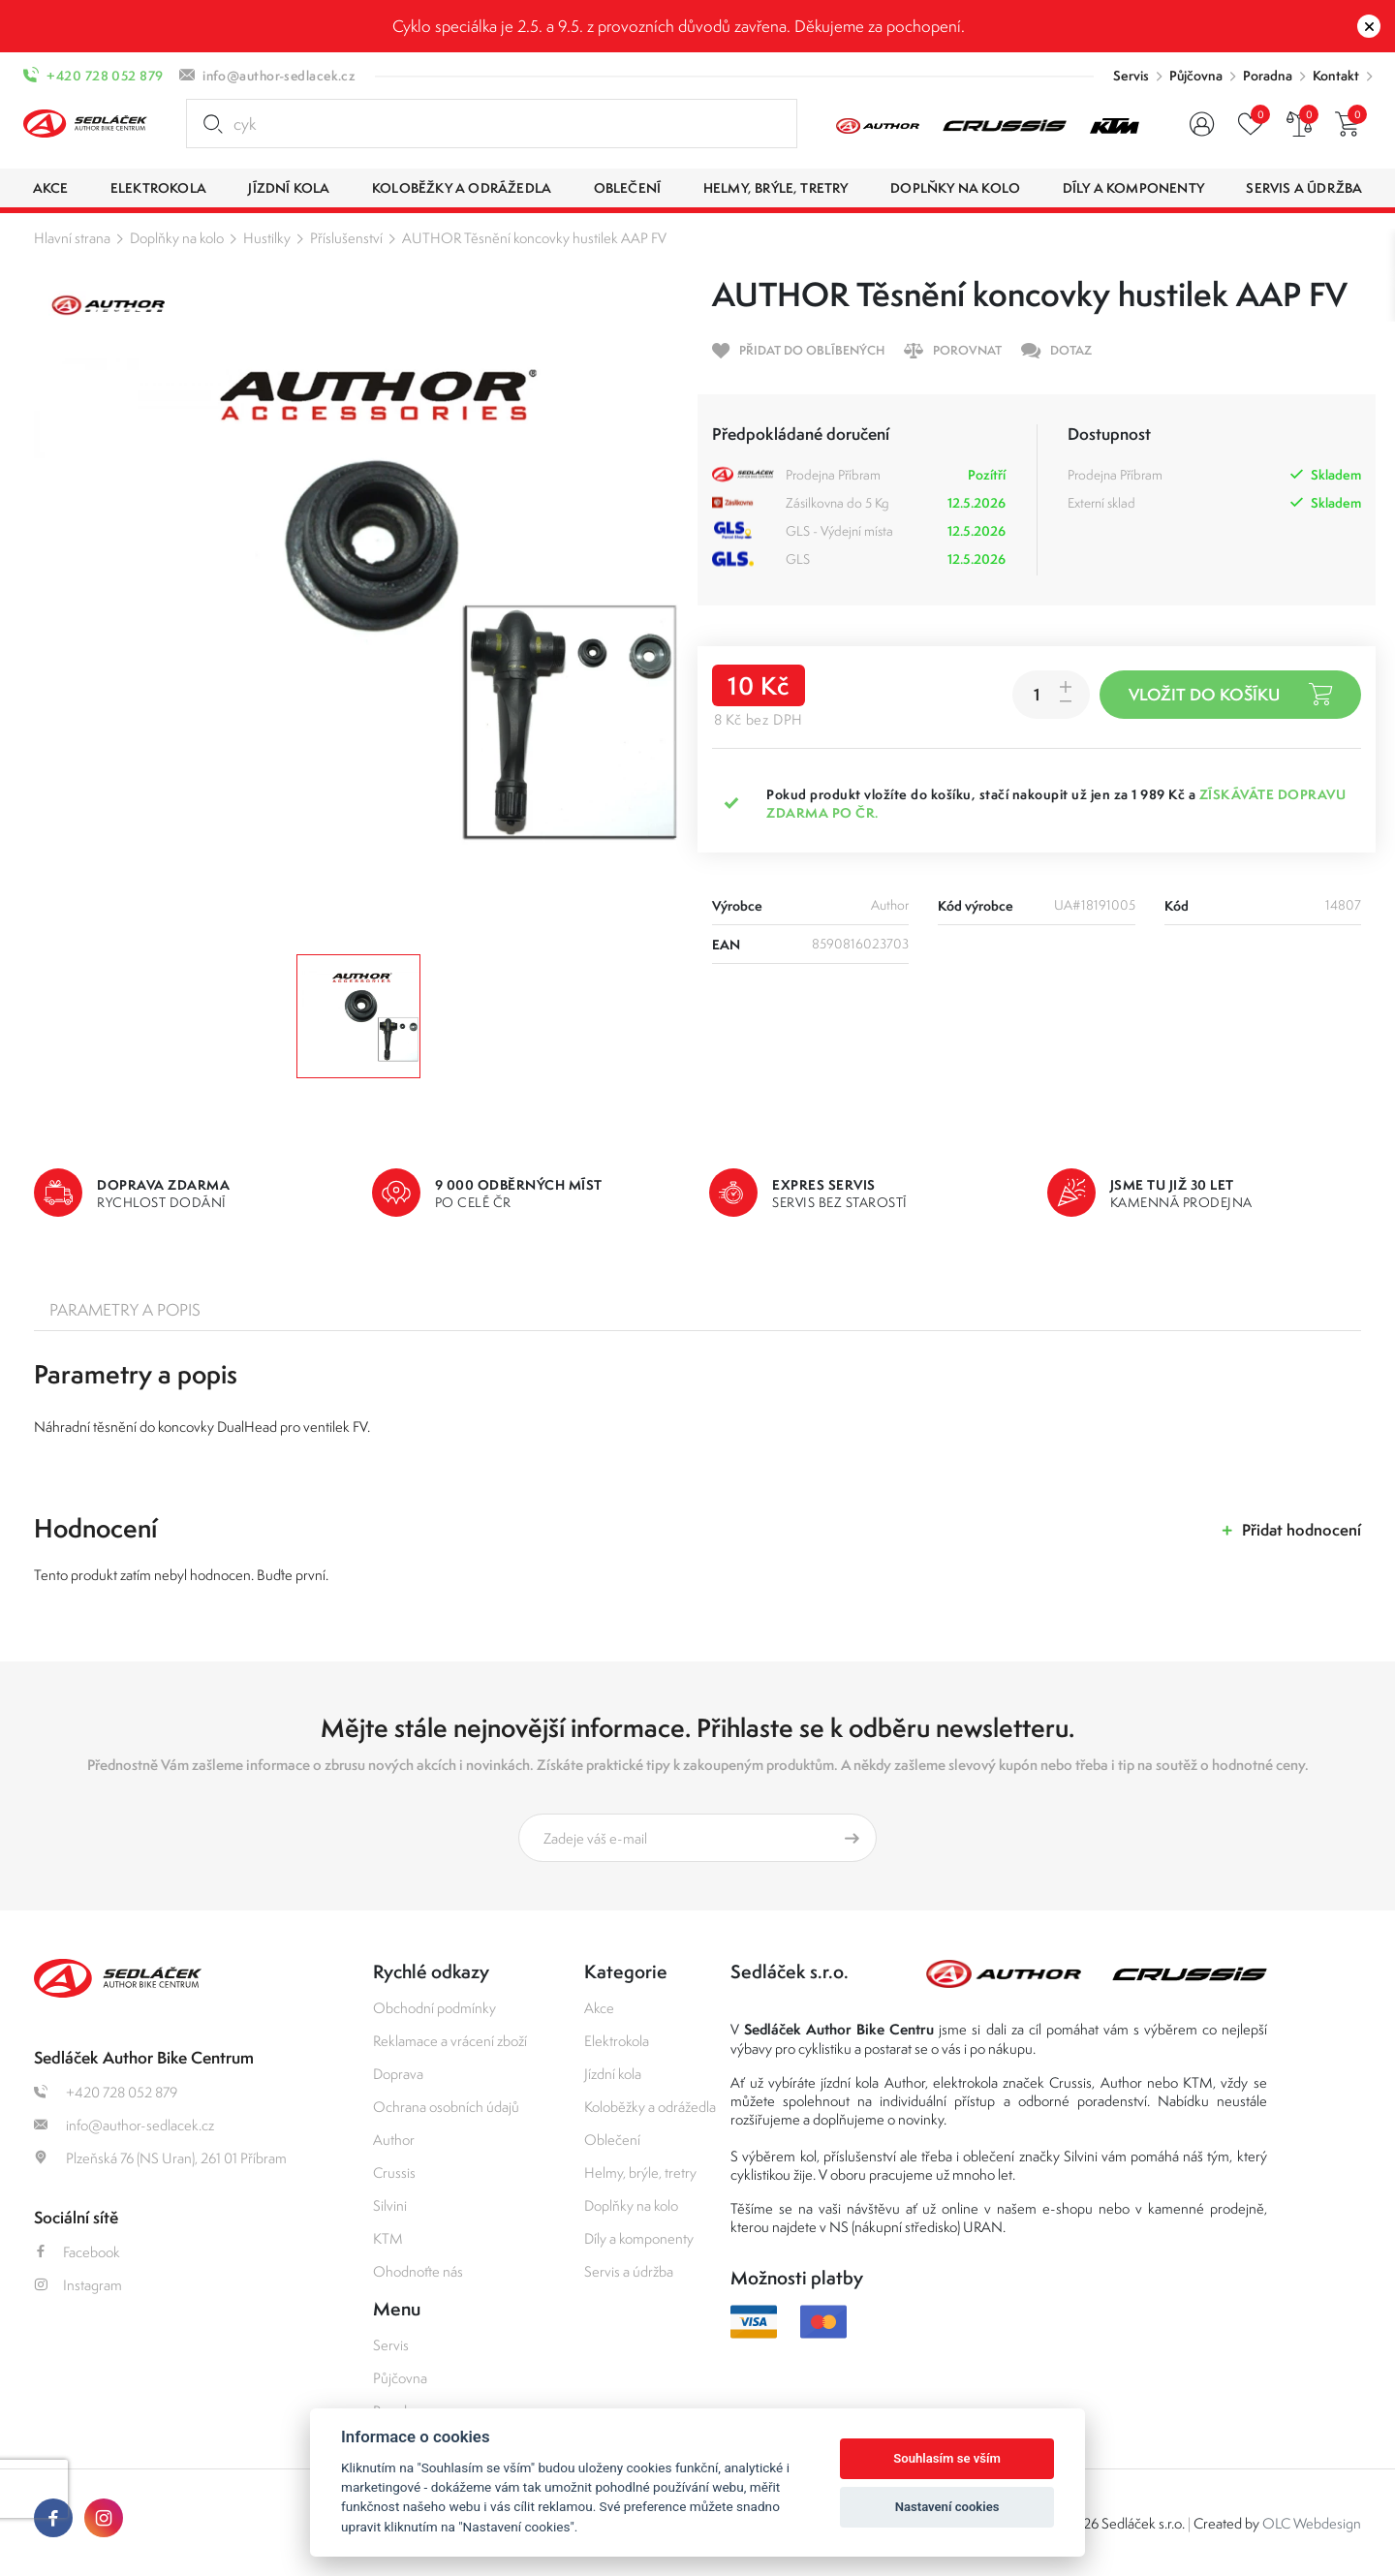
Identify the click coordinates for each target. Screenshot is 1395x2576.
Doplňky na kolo (177, 238)
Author (394, 2139)
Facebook (77, 2252)
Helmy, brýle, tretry (640, 2172)
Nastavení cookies (947, 2506)
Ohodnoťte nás (418, 2271)
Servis (1131, 75)
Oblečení (612, 2139)
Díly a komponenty (639, 2238)
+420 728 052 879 (104, 75)
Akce (599, 2008)
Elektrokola (616, 2041)
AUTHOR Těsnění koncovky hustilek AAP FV (534, 238)
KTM (388, 2238)
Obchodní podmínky (434, 2008)
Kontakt (1336, 75)
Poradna (1267, 75)
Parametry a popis (125, 1309)
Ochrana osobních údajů (446, 2106)
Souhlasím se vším (947, 2458)
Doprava (398, 2073)
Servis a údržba (628, 2271)
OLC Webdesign (1311, 2523)
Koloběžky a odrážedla (650, 2106)
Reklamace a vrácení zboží (450, 2041)
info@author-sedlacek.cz (279, 75)
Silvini (390, 2205)
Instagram (78, 2285)
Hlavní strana (72, 238)
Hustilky (267, 238)
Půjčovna (1196, 75)
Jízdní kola (612, 2073)
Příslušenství (346, 238)
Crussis (394, 2172)
